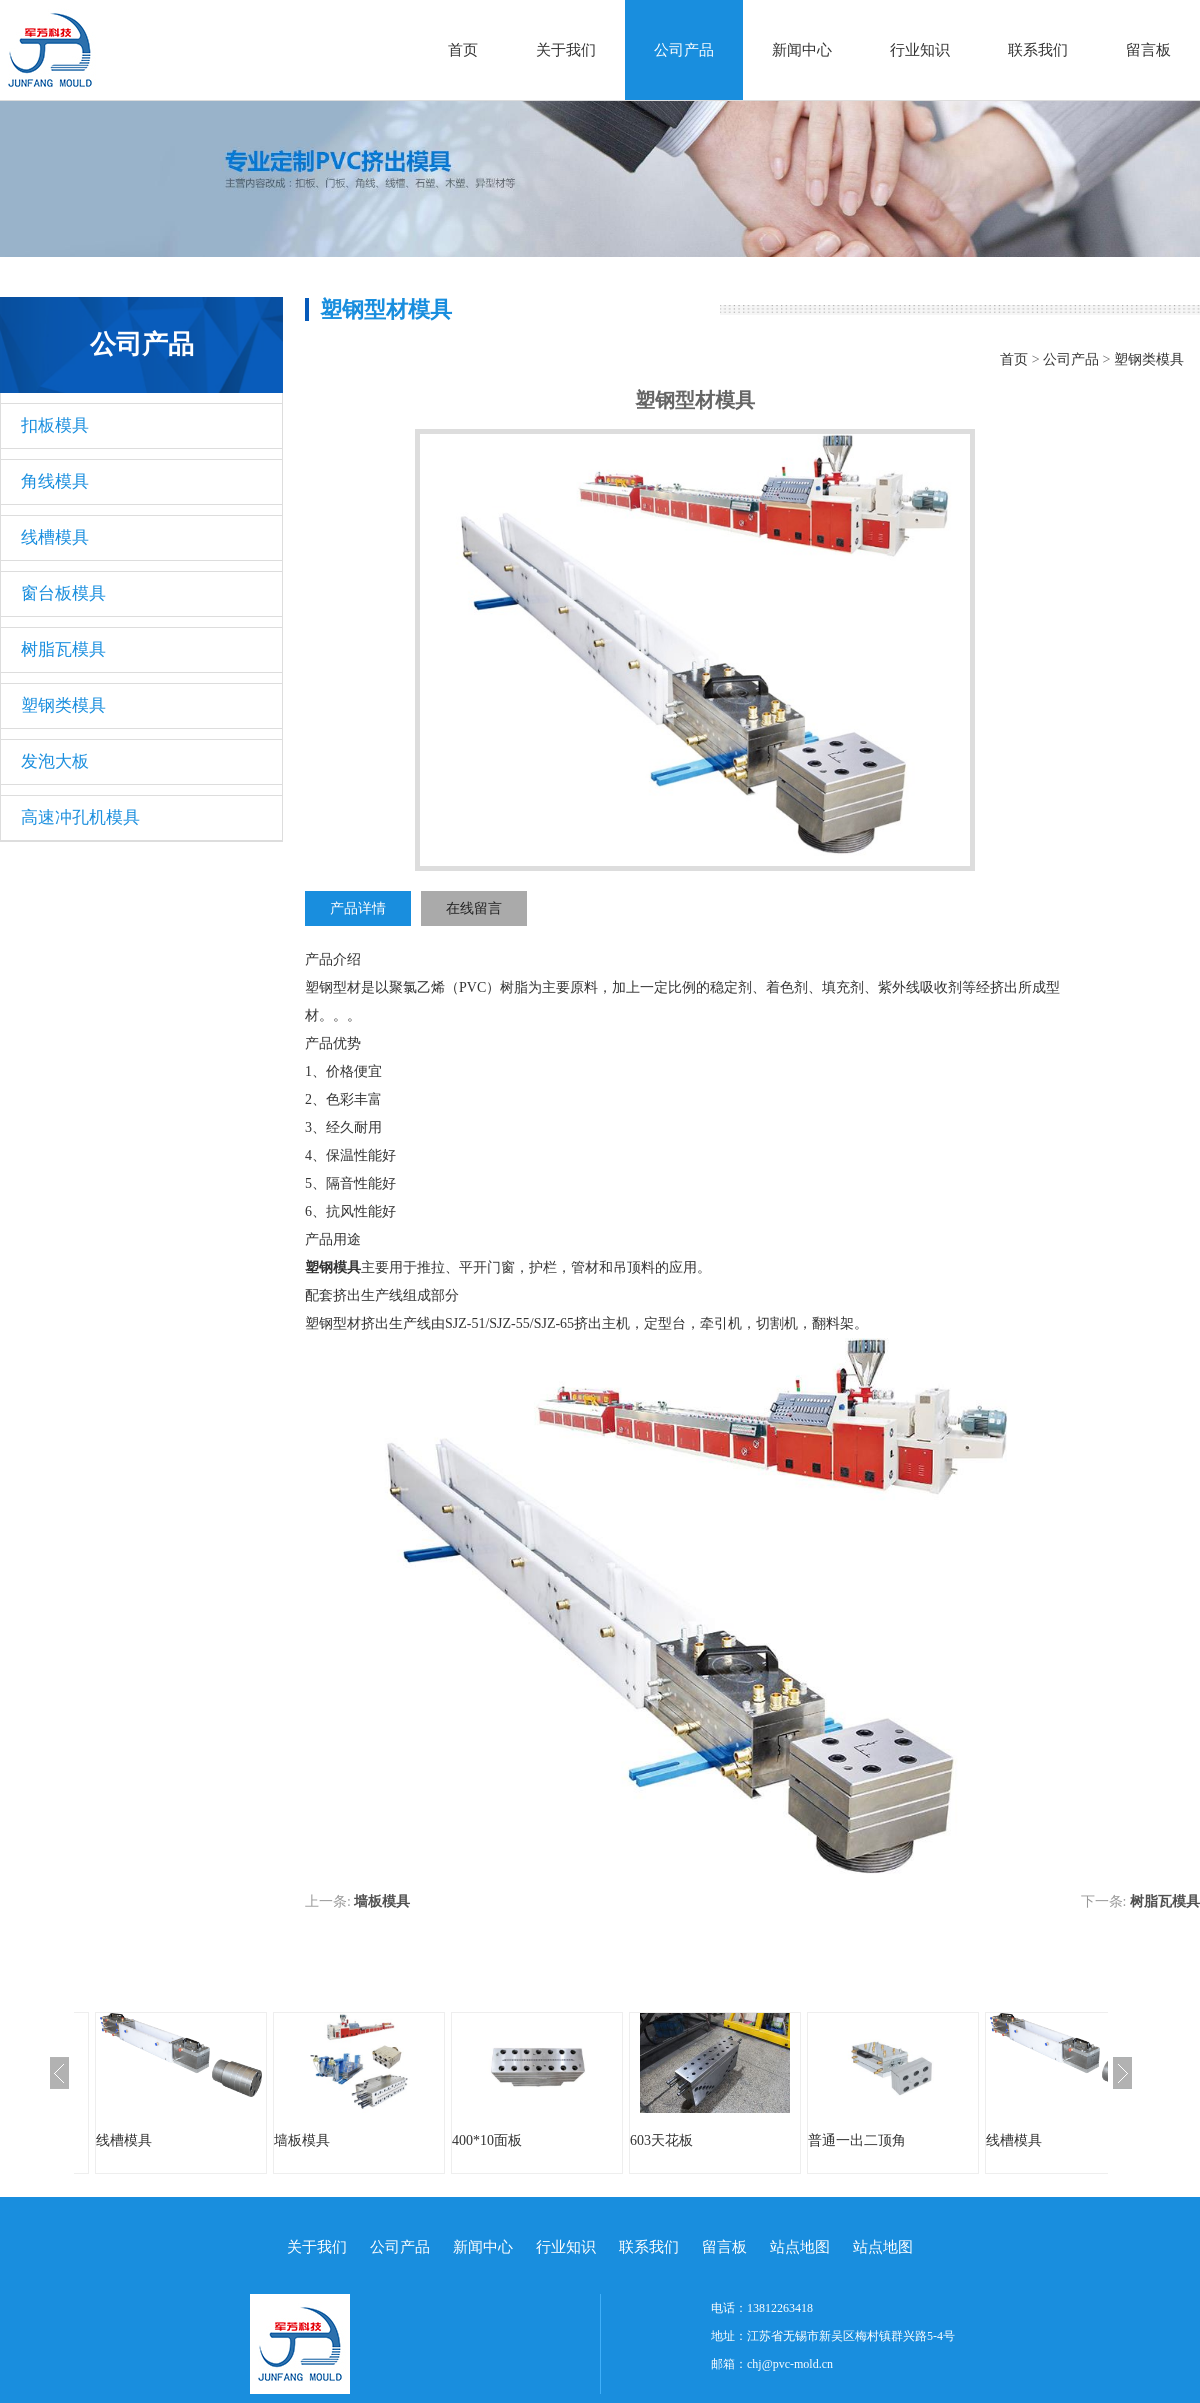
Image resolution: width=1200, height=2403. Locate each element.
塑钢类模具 (63, 705)
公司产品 (684, 50)
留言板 (1148, 50)
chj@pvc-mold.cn (790, 2364)
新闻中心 (802, 50)
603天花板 (661, 2140)
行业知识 (920, 50)
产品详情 (358, 908)
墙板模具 (382, 1901)
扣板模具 (55, 425)
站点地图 (800, 2247)
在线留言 (474, 908)
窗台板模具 (63, 593)
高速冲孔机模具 (80, 817)
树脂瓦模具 (63, 649)
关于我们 (566, 50)
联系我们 (1038, 50)
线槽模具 (55, 537)
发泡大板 (55, 761)
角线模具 (55, 481)
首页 (463, 50)
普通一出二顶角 (857, 2140)
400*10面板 (487, 2140)
